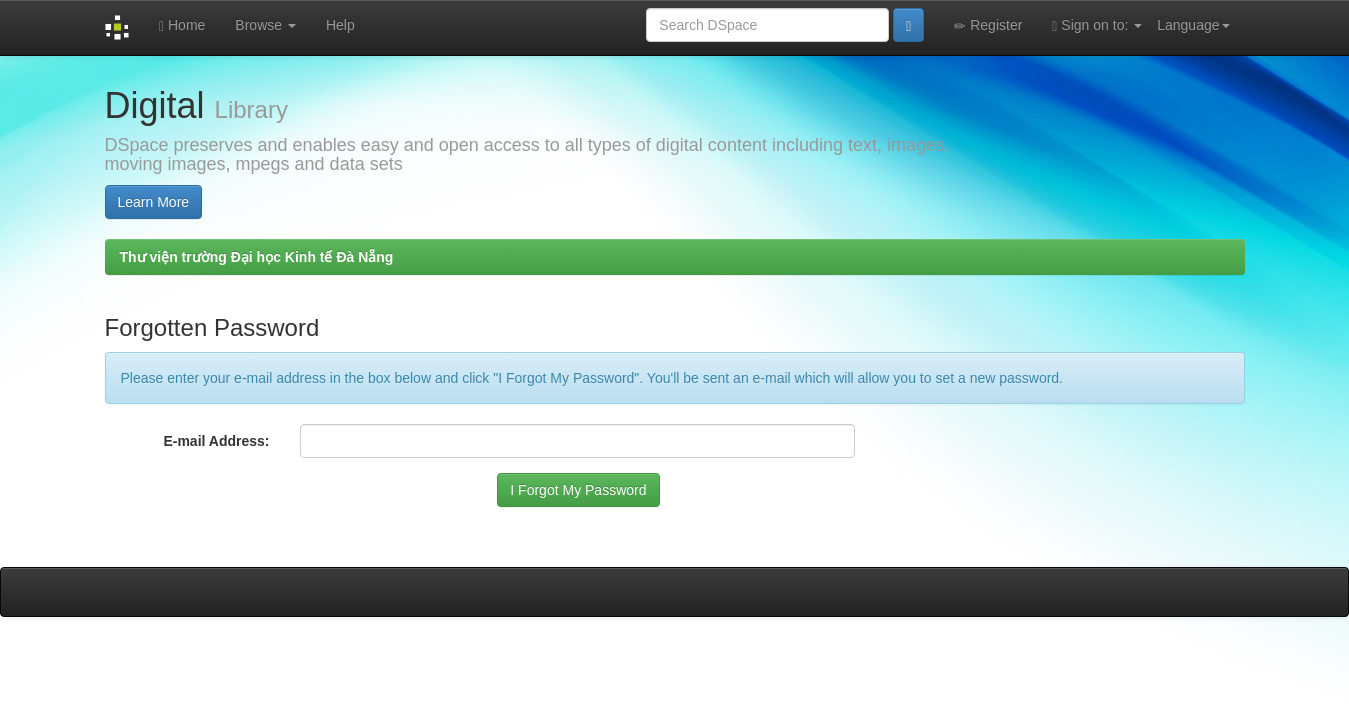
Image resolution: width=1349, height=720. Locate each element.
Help (340, 25)
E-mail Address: (216, 441)
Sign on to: (1097, 25)
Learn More (154, 202)
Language (1193, 25)
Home (182, 25)
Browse (265, 25)
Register (988, 25)
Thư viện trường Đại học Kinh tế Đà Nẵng (257, 257)
